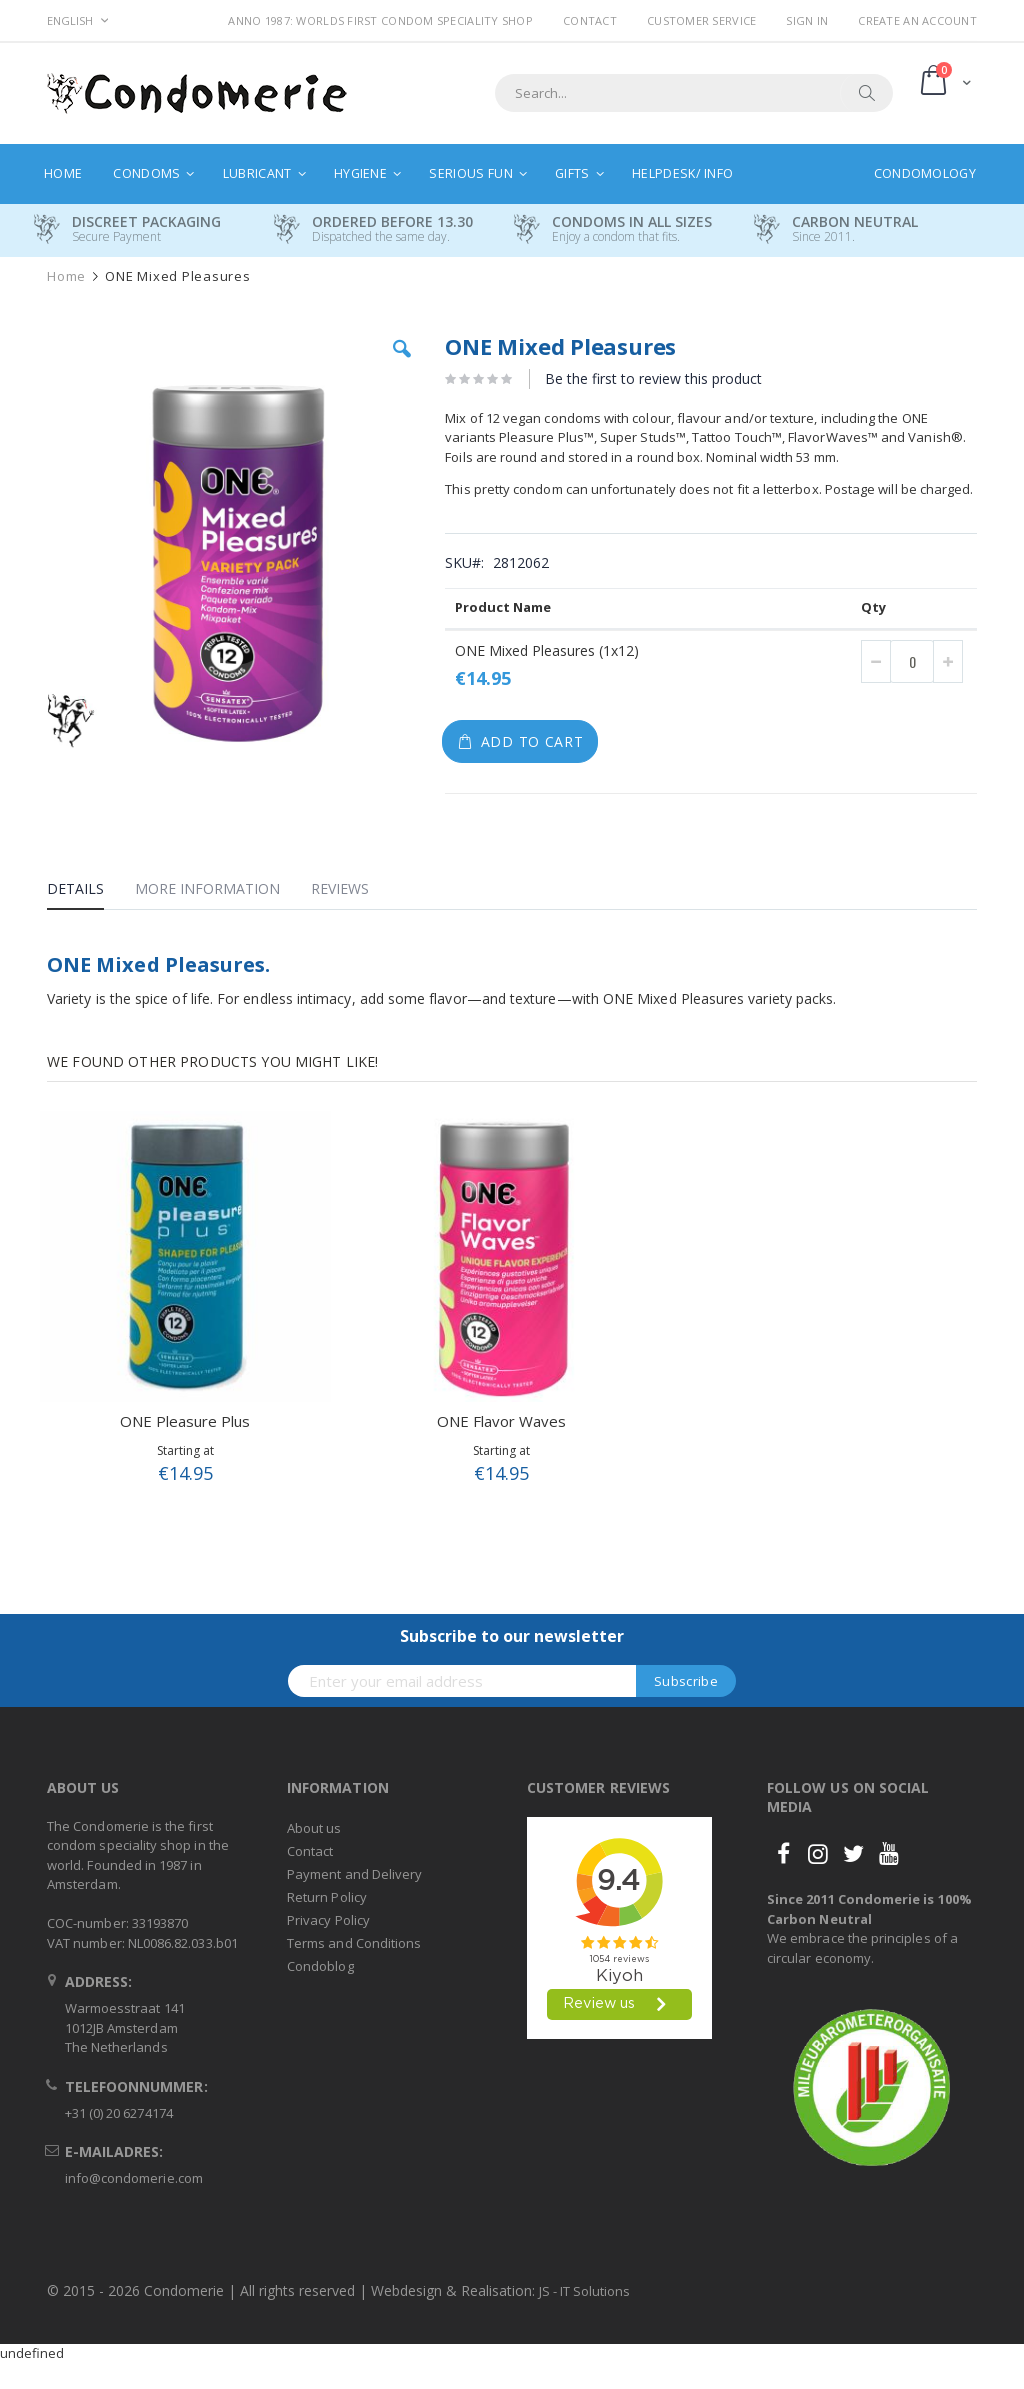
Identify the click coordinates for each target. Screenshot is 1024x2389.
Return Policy (327, 1897)
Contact (590, 20)
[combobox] (694, 93)
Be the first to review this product (653, 378)
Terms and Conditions (354, 1943)
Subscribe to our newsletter (512, 1636)
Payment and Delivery (354, 1874)
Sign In (807, 20)
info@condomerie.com (134, 2178)
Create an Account (917, 20)
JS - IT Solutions (584, 2291)
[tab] (90, 892)
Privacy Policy (328, 1920)
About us (314, 1828)
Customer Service (701, 20)
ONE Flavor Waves (501, 1421)
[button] (402, 364)
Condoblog (320, 1966)
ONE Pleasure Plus (185, 1421)
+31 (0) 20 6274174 (119, 2113)
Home (66, 276)
